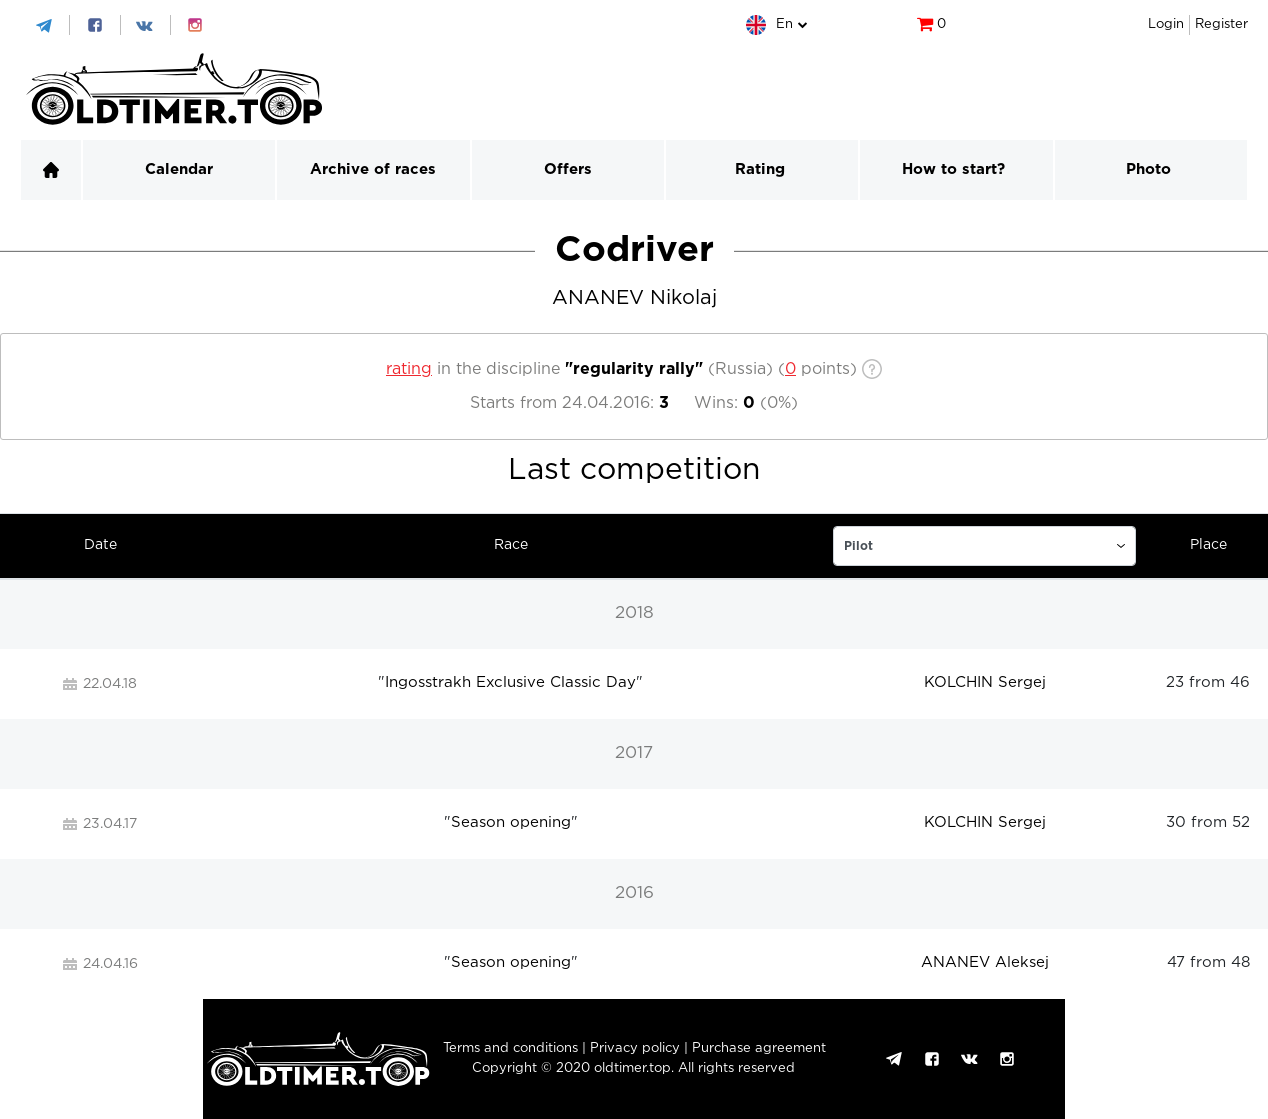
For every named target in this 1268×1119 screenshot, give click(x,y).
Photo (1148, 169)
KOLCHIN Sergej (985, 682)
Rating (760, 169)
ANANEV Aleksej (985, 962)
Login (1166, 24)
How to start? (953, 169)
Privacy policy (635, 1048)
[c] (790, 369)
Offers (568, 169)
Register (1221, 24)
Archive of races (373, 169)
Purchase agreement (759, 1048)
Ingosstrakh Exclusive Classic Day (510, 682)
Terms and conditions (510, 1048)
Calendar (179, 169)
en (784, 24)
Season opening (511, 822)
